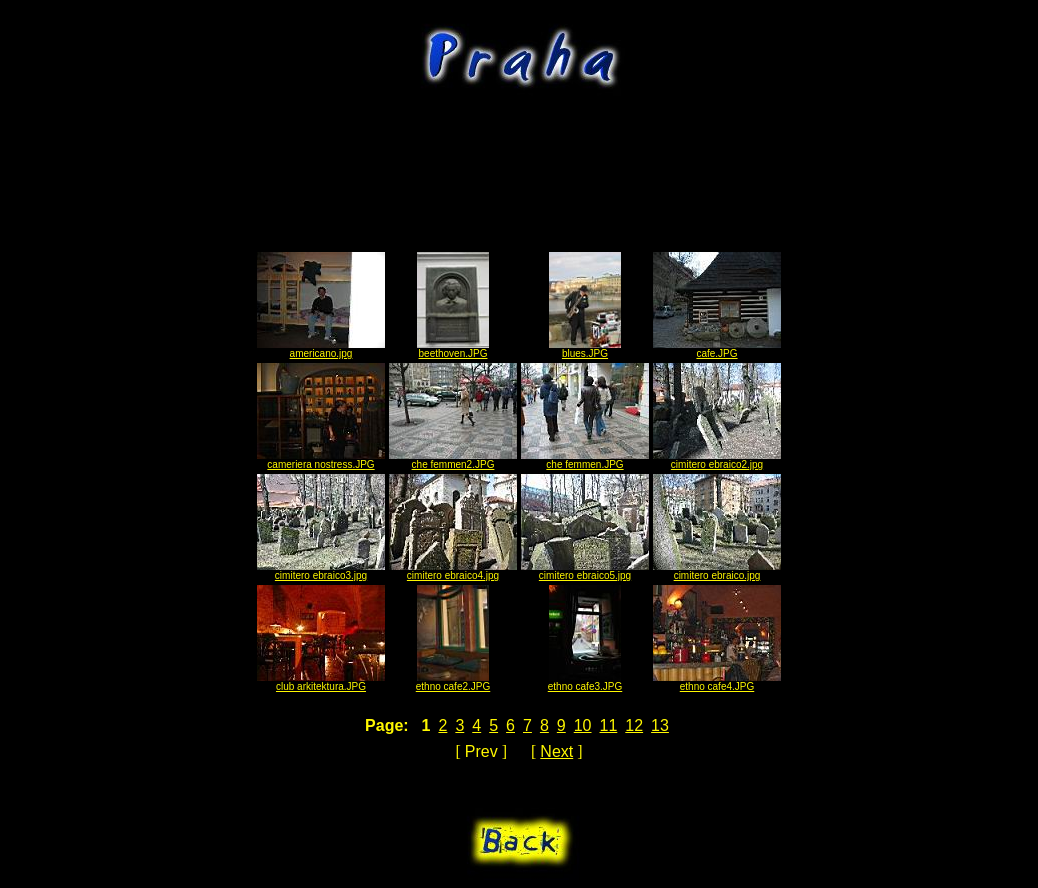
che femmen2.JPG (453, 460)
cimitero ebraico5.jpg (585, 571)
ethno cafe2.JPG (453, 682)
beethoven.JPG (453, 349)
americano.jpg (321, 349)
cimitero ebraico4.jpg (453, 571)
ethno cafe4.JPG (717, 682)
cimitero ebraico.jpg (717, 571)
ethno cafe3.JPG (585, 682)
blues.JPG (585, 349)
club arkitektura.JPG (321, 682)
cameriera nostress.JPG (321, 460)
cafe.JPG (717, 349)
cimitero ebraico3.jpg (321, 571)
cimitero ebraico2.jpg (717, 460)
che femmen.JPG (585, 460)
